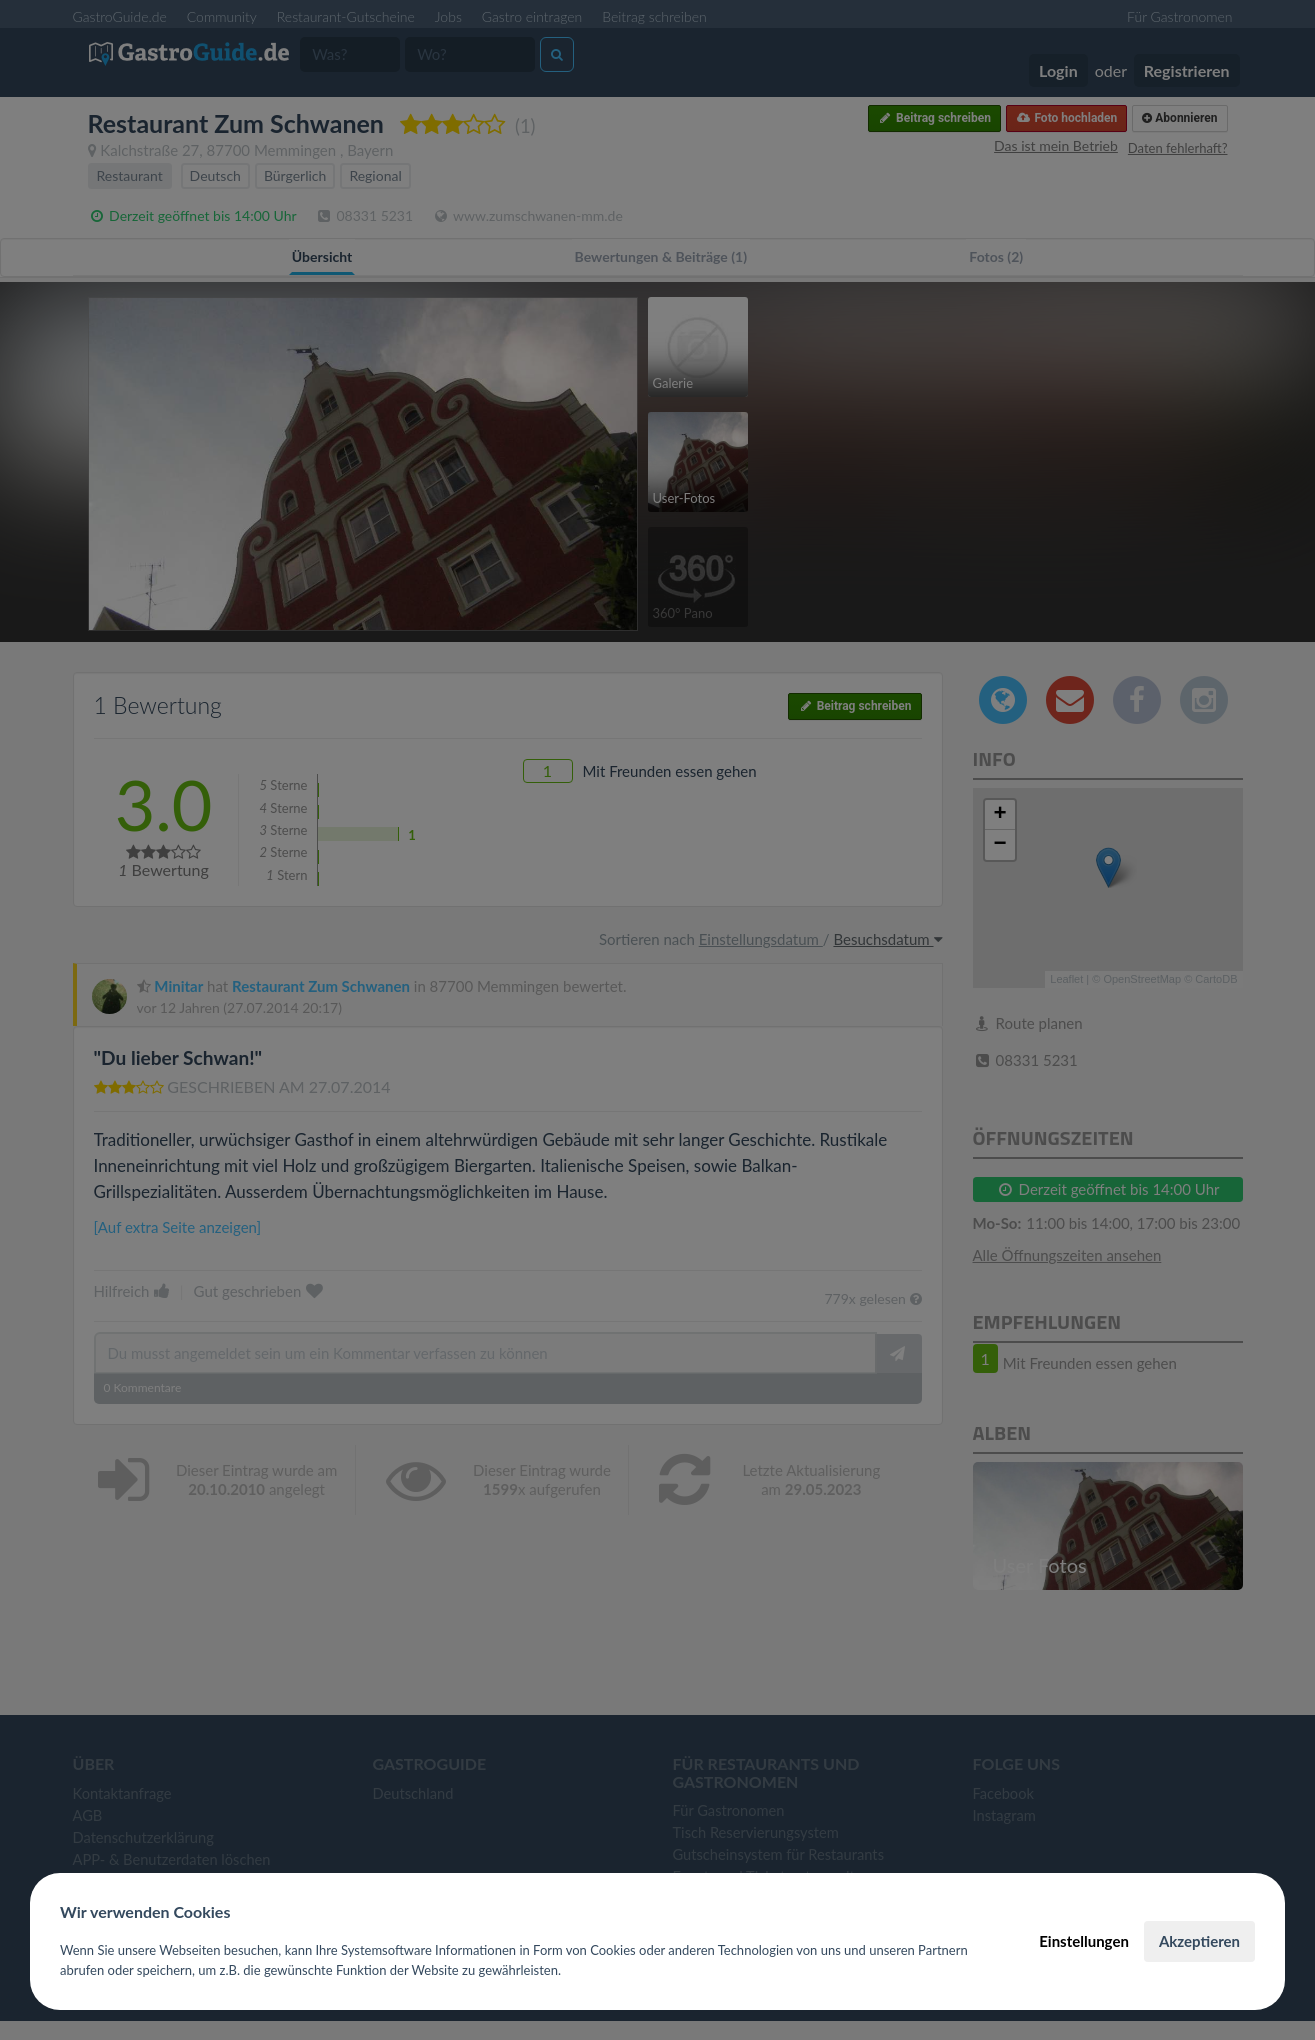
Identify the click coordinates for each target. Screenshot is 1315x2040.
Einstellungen (1084, 1941)
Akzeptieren (1199, 1941)
